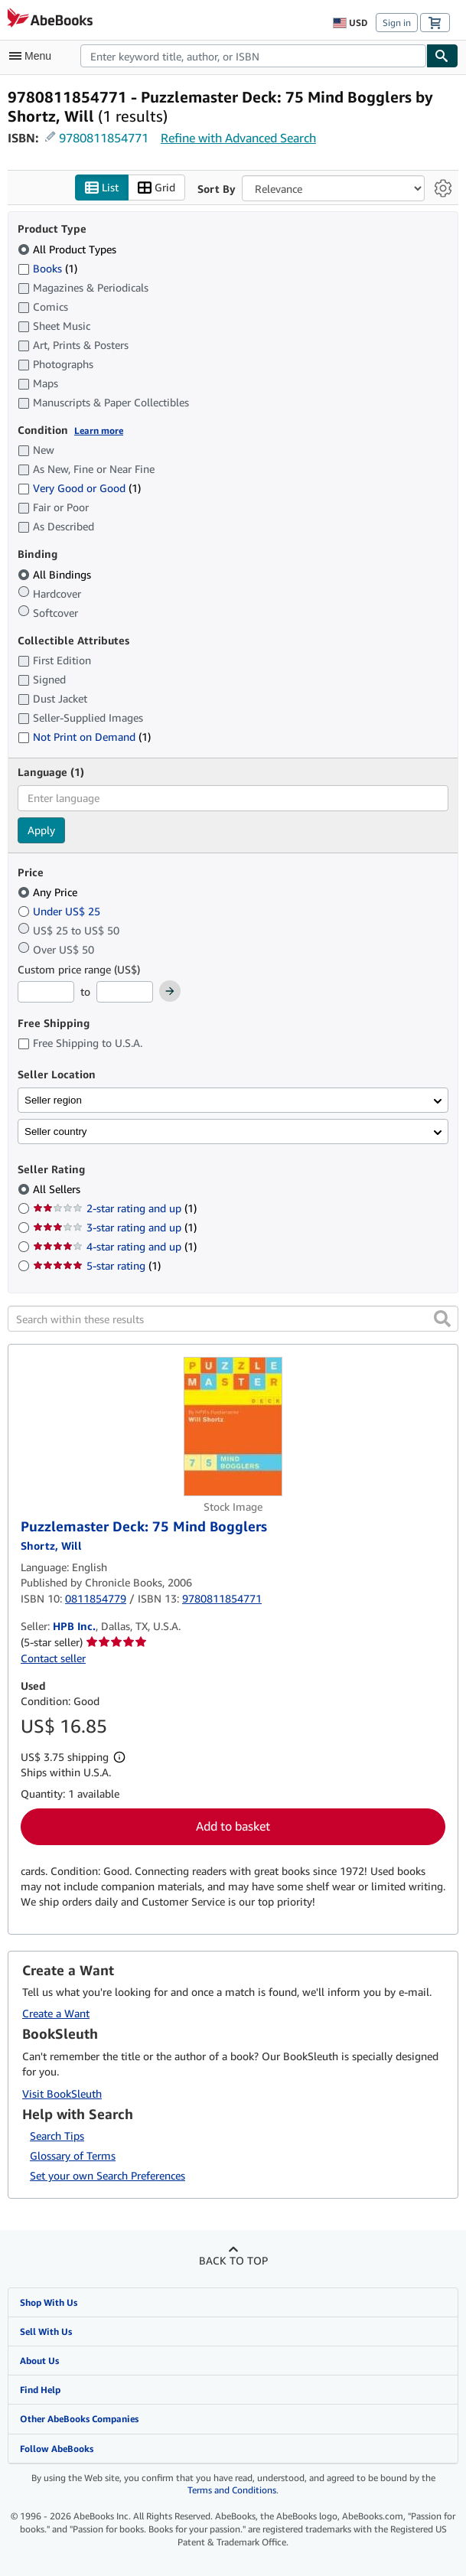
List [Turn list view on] (102, 188)
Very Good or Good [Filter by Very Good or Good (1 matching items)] (79, 487)
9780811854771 (103, 137)
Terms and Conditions (231, 2490)
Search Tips (57, 2135)
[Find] (442, 55)
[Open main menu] (34, 55)
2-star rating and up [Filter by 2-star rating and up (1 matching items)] (115, 1208)
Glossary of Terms (73, 2155)
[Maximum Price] (124, 992)
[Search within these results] (233, 1319)
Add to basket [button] (233, 1826)
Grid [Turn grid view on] (156, 188)
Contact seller (53, 1658)
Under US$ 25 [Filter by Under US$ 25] (60, 911)
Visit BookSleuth (62, 2093)
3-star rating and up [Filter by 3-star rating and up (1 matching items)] (115, 1227)
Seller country (55, 1131)
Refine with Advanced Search (238, 137)
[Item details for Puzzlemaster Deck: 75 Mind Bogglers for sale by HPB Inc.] (233, 1426)
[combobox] (253, 55)
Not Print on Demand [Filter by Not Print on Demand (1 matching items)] (84, 736)
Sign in (397, 22)
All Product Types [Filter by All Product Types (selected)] (68, 249)
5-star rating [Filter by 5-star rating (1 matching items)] (97, 1265)
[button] (442, 1318)
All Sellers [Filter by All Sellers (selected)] (58, 1188)
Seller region (53, 1100)
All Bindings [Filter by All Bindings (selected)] (56, 574)
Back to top (233, 2260)
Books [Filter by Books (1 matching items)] (47, 268)
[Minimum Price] (46, 992)
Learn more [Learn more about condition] (98, 430)
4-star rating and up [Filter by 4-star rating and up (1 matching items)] (115, 1246)
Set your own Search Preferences (107, 2175)
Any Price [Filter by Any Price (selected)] (49, 891)
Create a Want (56, 2013)
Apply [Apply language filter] (41, 829)
